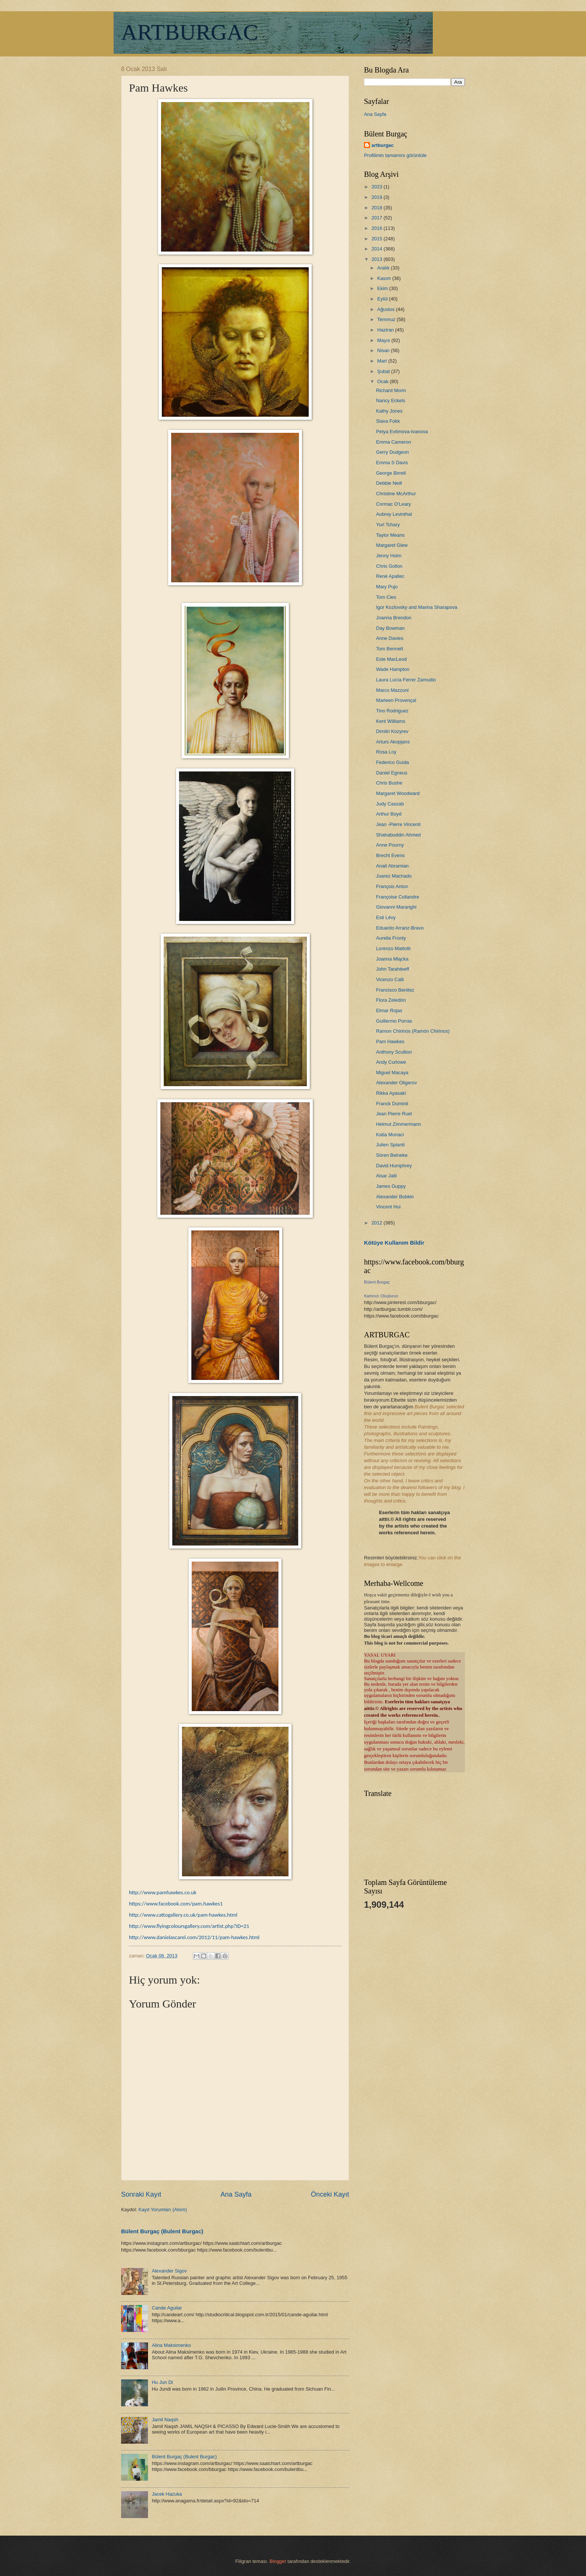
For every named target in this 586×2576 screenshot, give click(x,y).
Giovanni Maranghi (396, 907)
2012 (377, 1223)
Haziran (386, 330)
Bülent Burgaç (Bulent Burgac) (162, 2231)
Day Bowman (390, 628)
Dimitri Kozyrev (392, 731)
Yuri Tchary (388, 524)
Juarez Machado (393, 876)
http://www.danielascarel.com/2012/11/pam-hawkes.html (194, 1937)
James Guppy (390, 1186)
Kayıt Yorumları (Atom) (163, 2209)
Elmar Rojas (389, 1010)
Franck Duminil (392, 1103)
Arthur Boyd (388, 814)
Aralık (384, 268)
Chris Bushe (389, 783)
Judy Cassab (390, 804)
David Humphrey (394, 1165)
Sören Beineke (391, 1155)
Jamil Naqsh (165, 2419)
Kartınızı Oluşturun (381, 1296)
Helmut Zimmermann (398, 1124)
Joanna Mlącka (392, 959)
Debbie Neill (389, 483)
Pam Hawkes (390, 1041)
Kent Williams (390, 721)
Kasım (384, 278)
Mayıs (384, 340)
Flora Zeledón (390, 1000)
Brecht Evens (390, 855)
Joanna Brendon (393, 617)
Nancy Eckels (390, 400)
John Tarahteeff (392, 969)
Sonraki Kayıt (141, 2194)
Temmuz (387, 319)
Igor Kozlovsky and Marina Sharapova (416, 607)
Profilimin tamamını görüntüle (395, 155)
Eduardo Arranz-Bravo (399, 928)
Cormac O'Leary (393, 504)
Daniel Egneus (391, 773)
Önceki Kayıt (330, 2194)
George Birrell (390, 473)
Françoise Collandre (397, 897)
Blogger (277, 2561)
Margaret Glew (391, 545)
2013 (377, 259)
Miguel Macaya (392, 1072)
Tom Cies (386, 597)
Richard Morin (391, 390)
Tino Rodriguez (392, 711)
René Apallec (390, 576)
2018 (377, 207)
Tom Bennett (389, 648)
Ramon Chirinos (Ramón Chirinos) (413, 1031)
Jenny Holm (388, 555)
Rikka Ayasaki (391, 1093)
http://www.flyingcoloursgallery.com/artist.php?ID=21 (189, 1926)
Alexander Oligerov (396, 1082)
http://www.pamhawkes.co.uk (162, 1892)
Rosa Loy (386, 752)
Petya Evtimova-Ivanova (402, 431)
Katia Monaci (390, 1134)
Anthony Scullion (394, 1052)
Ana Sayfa (236, 2194)
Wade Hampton (392, 669)
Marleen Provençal (396, 700)
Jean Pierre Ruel (394, 1113)
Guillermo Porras (394, 1021)
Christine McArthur (396, 493)
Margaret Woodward (397, 793)
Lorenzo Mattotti (393, 948)
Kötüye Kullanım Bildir (394, 1242)
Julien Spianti (390, 1144)
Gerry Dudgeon (392, 452)
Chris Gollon (389, 566)
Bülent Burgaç (377, 1282)
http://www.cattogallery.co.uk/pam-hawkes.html (183, 1914)
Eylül (383, 299)
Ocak (383, 381)
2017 (377, 218)
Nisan (384, 350)
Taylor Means (390, 535)
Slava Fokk (388, 421)
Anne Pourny (390, 845)
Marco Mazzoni (392, 690)
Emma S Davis (392, 462)
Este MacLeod (391, 659)
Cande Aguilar (167, 2308)
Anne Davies (389, 638)
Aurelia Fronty (391, 938)
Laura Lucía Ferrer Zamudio (406, 679)
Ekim (383, 288)
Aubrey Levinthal (394, 514)
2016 (377, 228)
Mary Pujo (387, 586)
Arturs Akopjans (393, 742)
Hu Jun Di (162, 2382)
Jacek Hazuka (167, 2494)
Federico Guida (392, 762)
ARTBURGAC (189, 32)
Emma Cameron (393, 442)
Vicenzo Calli (390, 979)
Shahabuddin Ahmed (398, 835)
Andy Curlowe (391, 1062)
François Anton (392, 886)
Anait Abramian (392, 866)
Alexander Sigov (169, 2271)
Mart (382, 361)
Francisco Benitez (395, 990)
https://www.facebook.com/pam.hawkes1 (176, 1903)
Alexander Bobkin (395, 1196)
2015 (377, 238)
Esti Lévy (385, 917)
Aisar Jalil (386, 1175)
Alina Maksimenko (171, 2345)
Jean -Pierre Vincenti (398, 824)
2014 (377, 249)
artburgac (382, 145)
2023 (377, 186)
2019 (377, 197)
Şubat (384, 371)
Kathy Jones (389, 411)
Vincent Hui (388, 1207)
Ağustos (386, 309)
